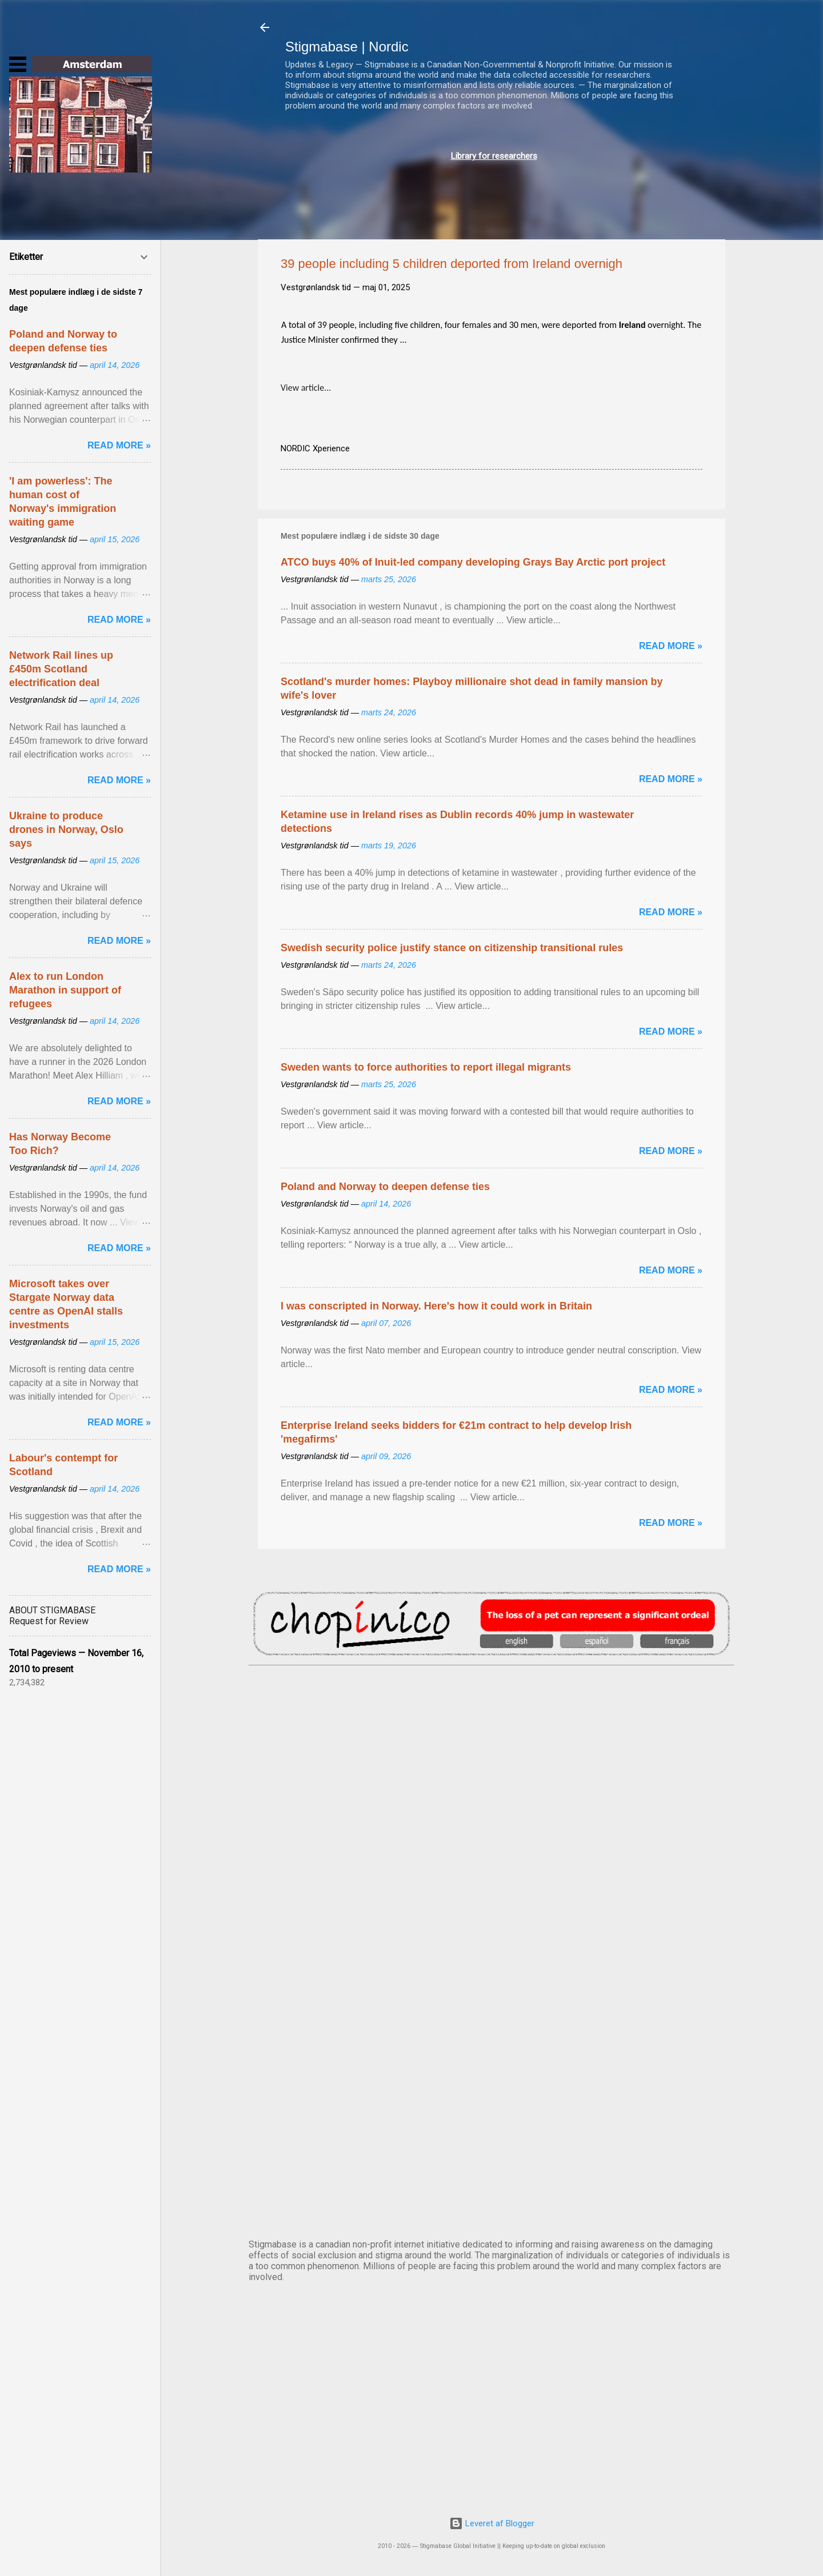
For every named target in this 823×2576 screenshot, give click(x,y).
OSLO (491, 2092)
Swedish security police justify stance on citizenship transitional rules (452, 948)
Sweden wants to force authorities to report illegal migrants (426, 1067)
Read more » (670, 646)
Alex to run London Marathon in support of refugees (65, 990)
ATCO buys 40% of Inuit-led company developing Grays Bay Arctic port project (473, 562)
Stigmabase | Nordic (347, 46)
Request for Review (49, 1621)
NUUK (491, 1997)
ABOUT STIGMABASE (52, 1610)
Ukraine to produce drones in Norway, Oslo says (66, 829)
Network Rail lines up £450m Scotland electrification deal (61, 669)
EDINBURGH (491, 1902)
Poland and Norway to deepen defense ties (385, 1186)
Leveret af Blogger (491, 2523)
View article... (306, 387)
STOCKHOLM (491, 2187)
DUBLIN (491, 1807)
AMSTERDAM (491, 1713)
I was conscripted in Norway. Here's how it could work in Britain (436, 1306)
